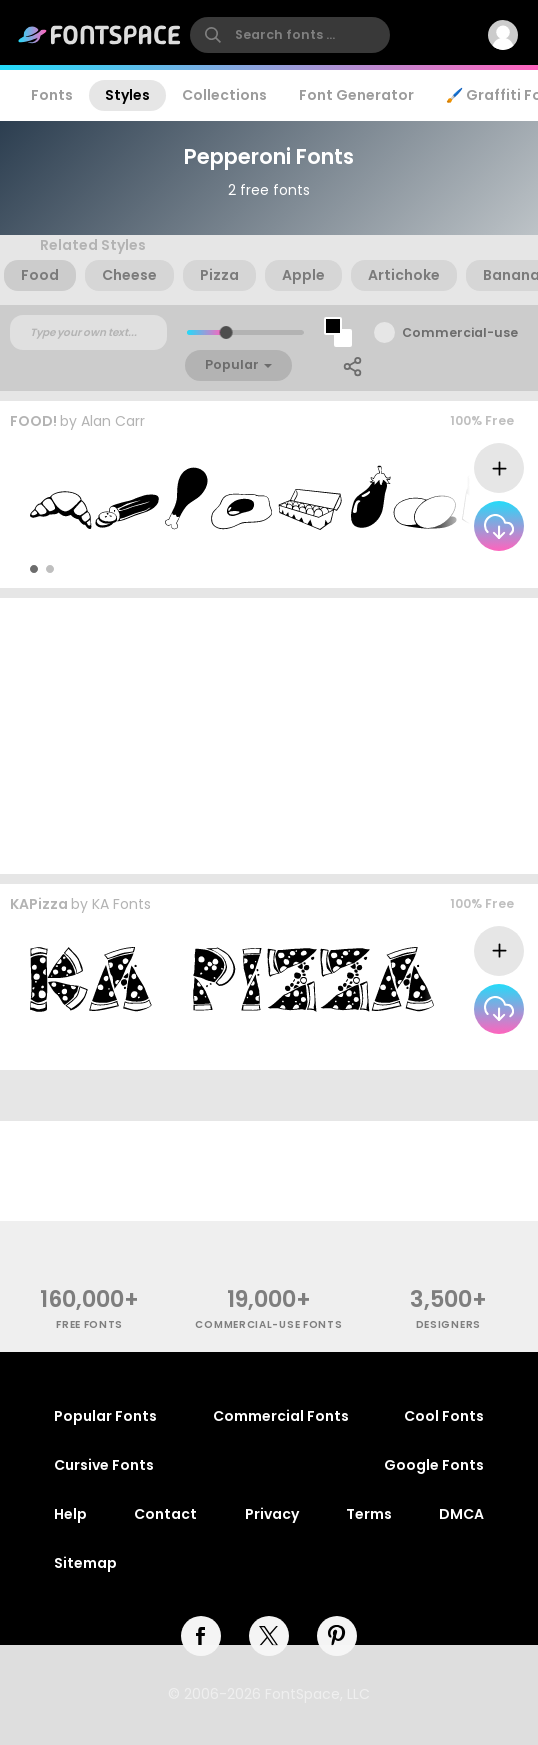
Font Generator (356, 95)
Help (70, 1514)
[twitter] (269, 1636)
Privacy (272, 1514)
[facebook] (201, 1636)
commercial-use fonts (268, 1324)
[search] (290, 35)
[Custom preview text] (88, 333)
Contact (165, 1514)
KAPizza (39, 904)
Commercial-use (460, 332)
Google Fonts (434, 1465)
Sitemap (85, 1563)
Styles (127, 95)
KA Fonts (121, 904)
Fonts (52, 95)
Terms (369, 1514)
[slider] (226, 332)
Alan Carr (113, 421)
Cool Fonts (444, 1416)
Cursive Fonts (104, 1465)
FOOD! (33, 421)
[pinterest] (337, 1636)
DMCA (461, 1514)
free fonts (89, 1324)
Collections (224, 95)
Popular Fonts (105, 1416)
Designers (448, 1324)
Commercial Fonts (281, 1416)
